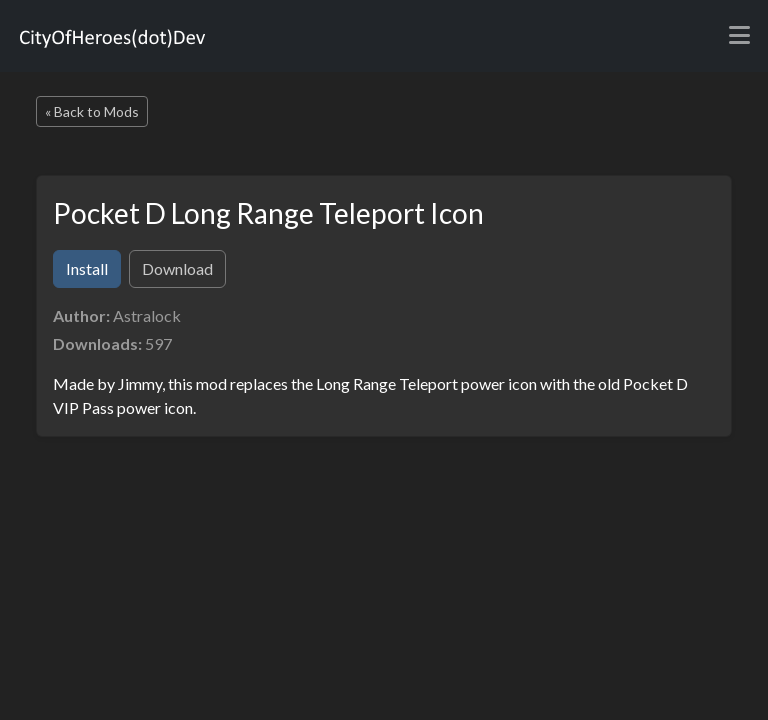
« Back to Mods (92, 111)
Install (87, 268)
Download (177, 268)
